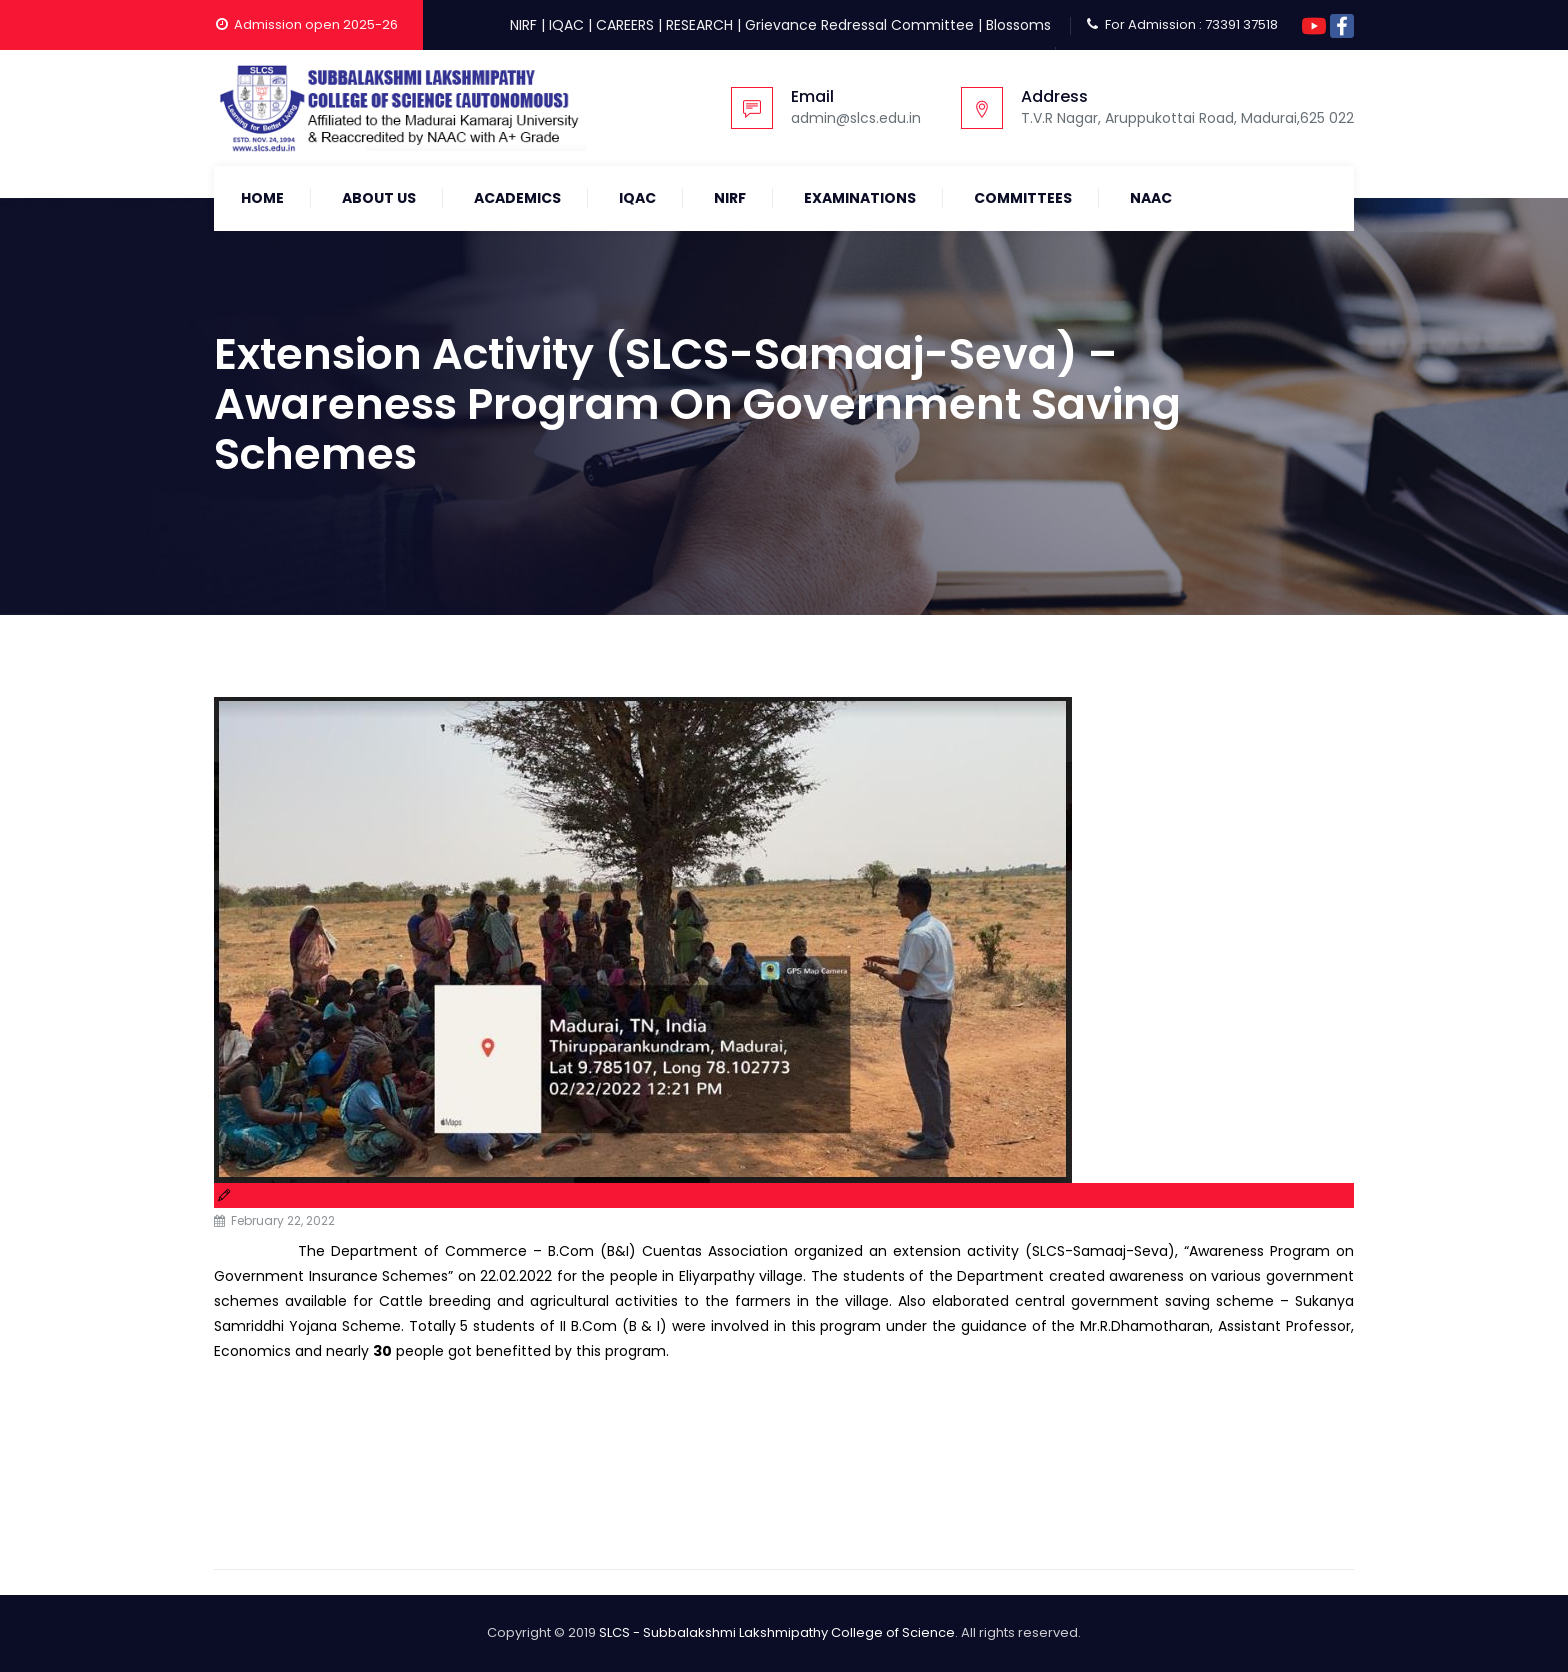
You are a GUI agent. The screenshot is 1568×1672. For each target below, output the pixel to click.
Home (262, 198)
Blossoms (1018, 25)
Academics (517, 198)
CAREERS (625, 25)
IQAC (566, 25)
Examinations (860, 198)
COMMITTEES (1023, 198)
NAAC (1151, 198)
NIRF (523, 25)
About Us (379, 198)
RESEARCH (699, 25)
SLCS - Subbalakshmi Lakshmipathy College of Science (777, 1632)
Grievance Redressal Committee (859, 25)
